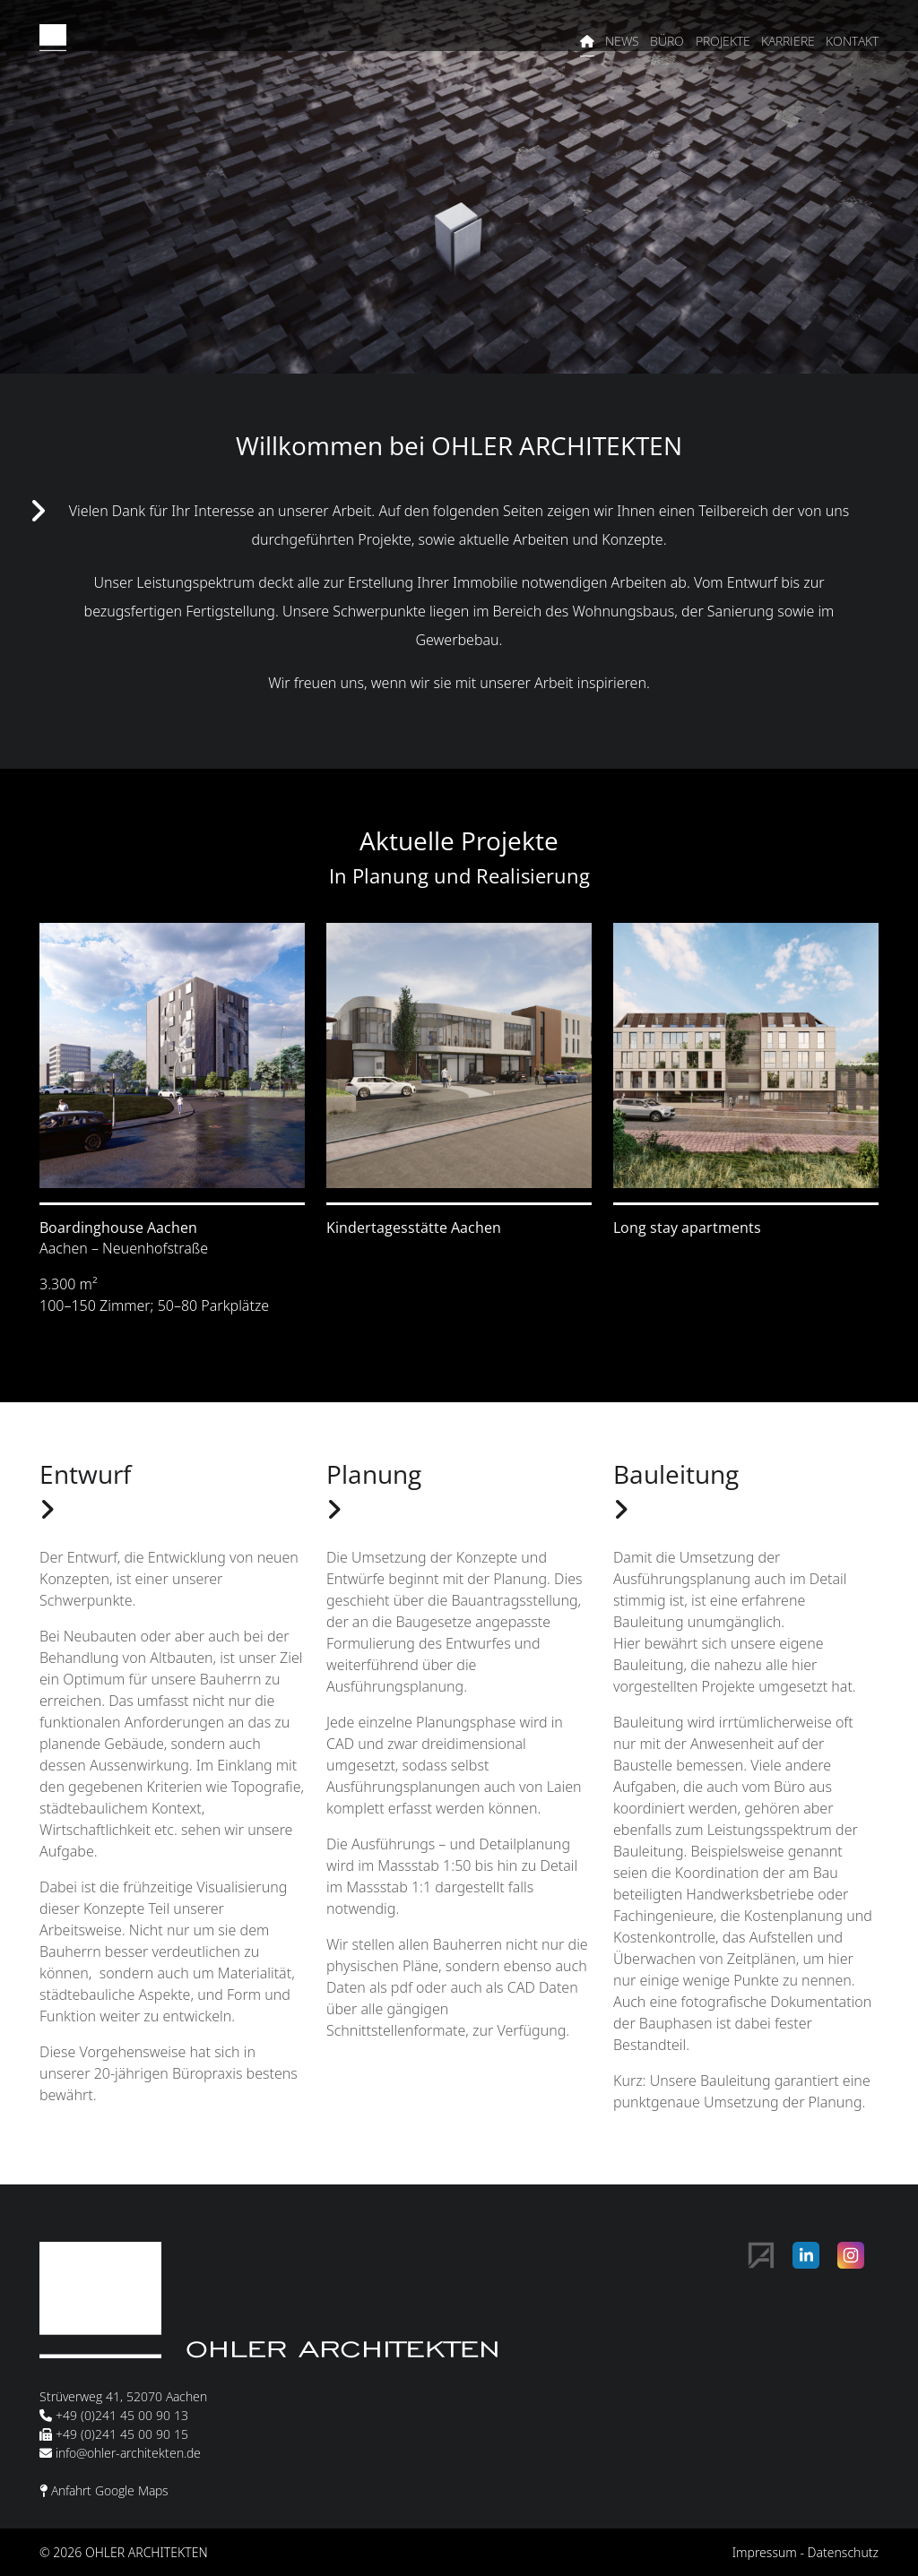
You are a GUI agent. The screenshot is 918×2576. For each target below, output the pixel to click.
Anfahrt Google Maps (110, 2490)
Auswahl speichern (563, 2500)
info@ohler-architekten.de (128, 2452)
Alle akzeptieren (704, 2500)
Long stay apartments (687, 1227)
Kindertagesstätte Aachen (413, 1227)
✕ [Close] (889, 2393)
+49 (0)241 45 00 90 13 (122, 2415)
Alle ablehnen (827, 2500)
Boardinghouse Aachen (118, 1227)
